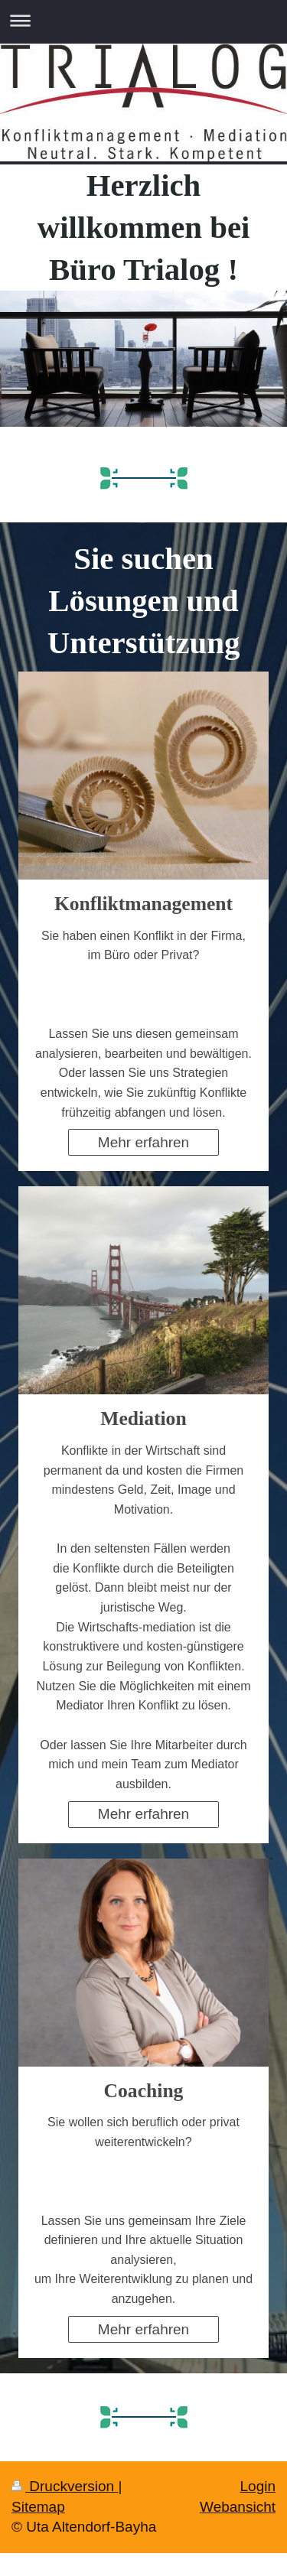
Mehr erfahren (143, 1142)
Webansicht (238, 2507)
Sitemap (38, 2507)
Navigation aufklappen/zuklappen (143, 20)
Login (258, 2486)
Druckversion (64, 2486)
